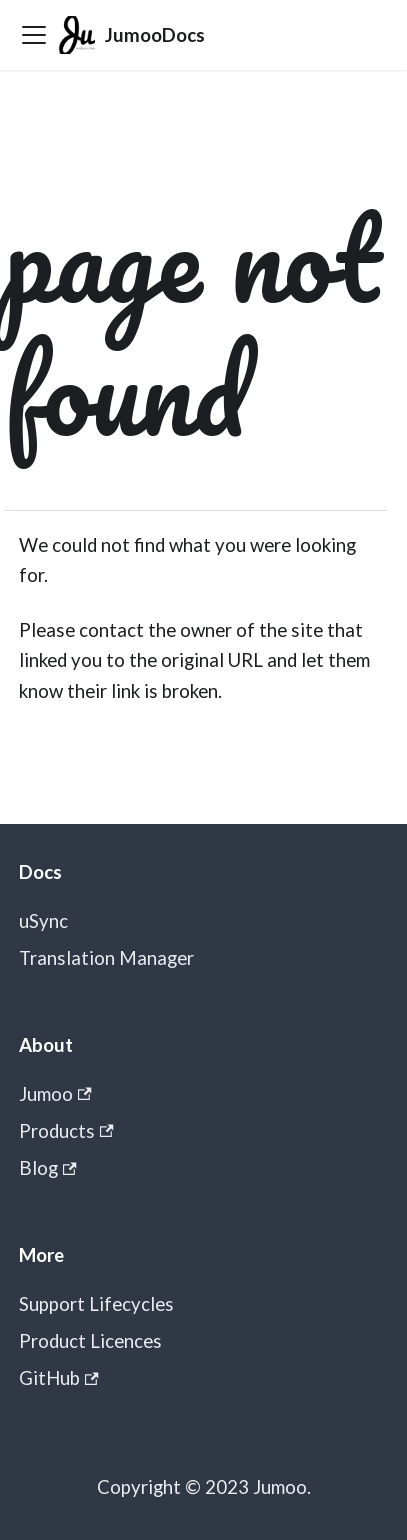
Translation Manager (106, 958)
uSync (43, 921)
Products (66, 1131)
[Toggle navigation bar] (34, 35)
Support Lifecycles (96, 1304)
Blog (48, 1168)
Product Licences (90, 1341)
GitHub (59, 1378)
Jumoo (55, 1094)
